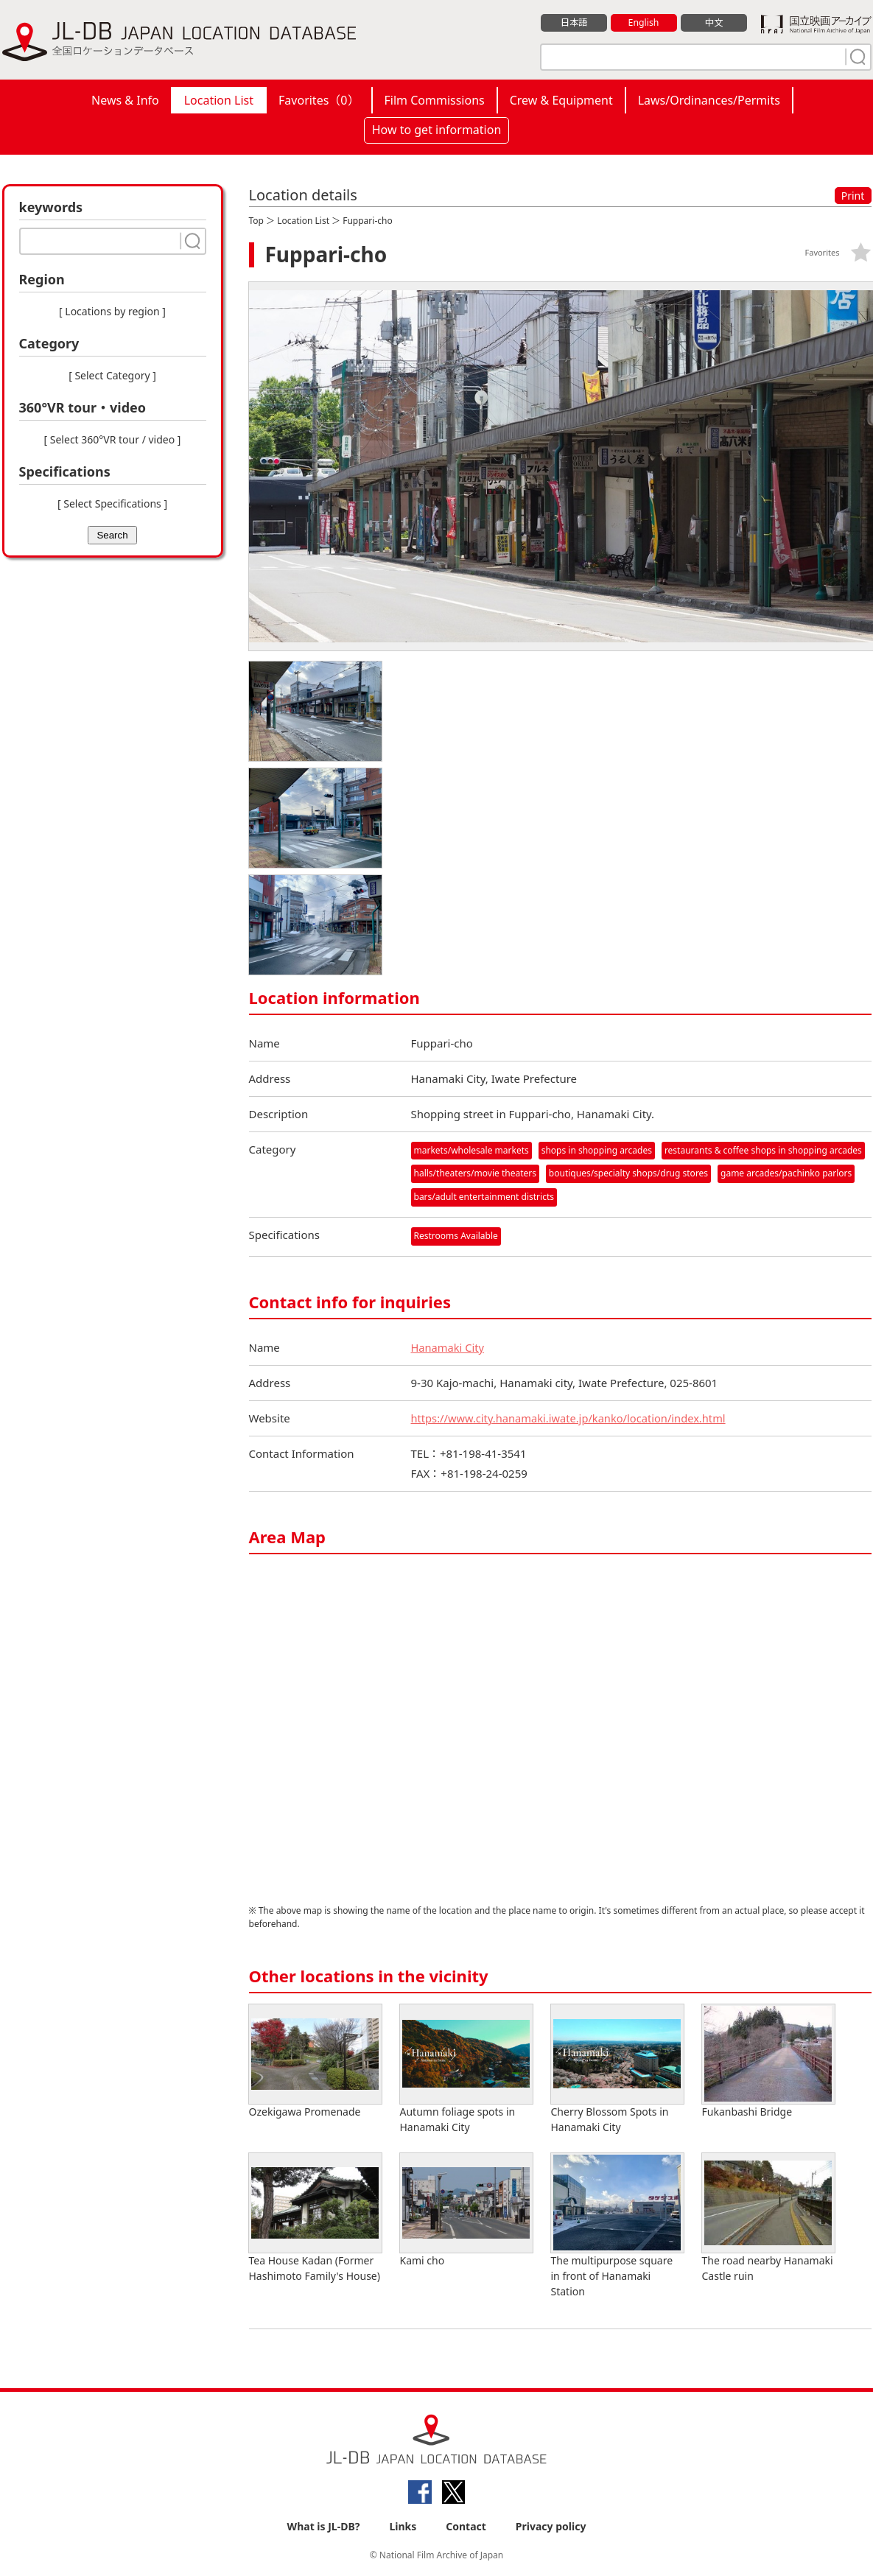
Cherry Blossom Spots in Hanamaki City (617, 2068)
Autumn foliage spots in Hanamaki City (466, 2068)
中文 (713, 22)
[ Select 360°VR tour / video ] (112, 439)
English (643, 22)
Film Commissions (435, 100)
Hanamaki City (448, 1346)
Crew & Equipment (561, 100)
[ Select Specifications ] (112, 503)
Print (853, 196)
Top (256, 220)
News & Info (125, 100)
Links (402, 2526)
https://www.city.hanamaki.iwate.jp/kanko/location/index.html (572, 1417)
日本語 (573, 22)
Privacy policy (551, 2526)
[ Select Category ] (112, 375)
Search (112, 535)
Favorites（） (318, 100)
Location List (218, 100)
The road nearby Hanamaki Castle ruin (768, 2217)
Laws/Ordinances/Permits (709, 100)
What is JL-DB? (323, 2526)
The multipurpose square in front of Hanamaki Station (617, 2225)
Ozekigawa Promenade (315, 2061)
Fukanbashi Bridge (768, 2061)
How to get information (437, 130)
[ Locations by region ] (112, 311)
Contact (466, 2526)
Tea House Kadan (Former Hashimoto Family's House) (315, 2217)
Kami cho (466, 2209)
